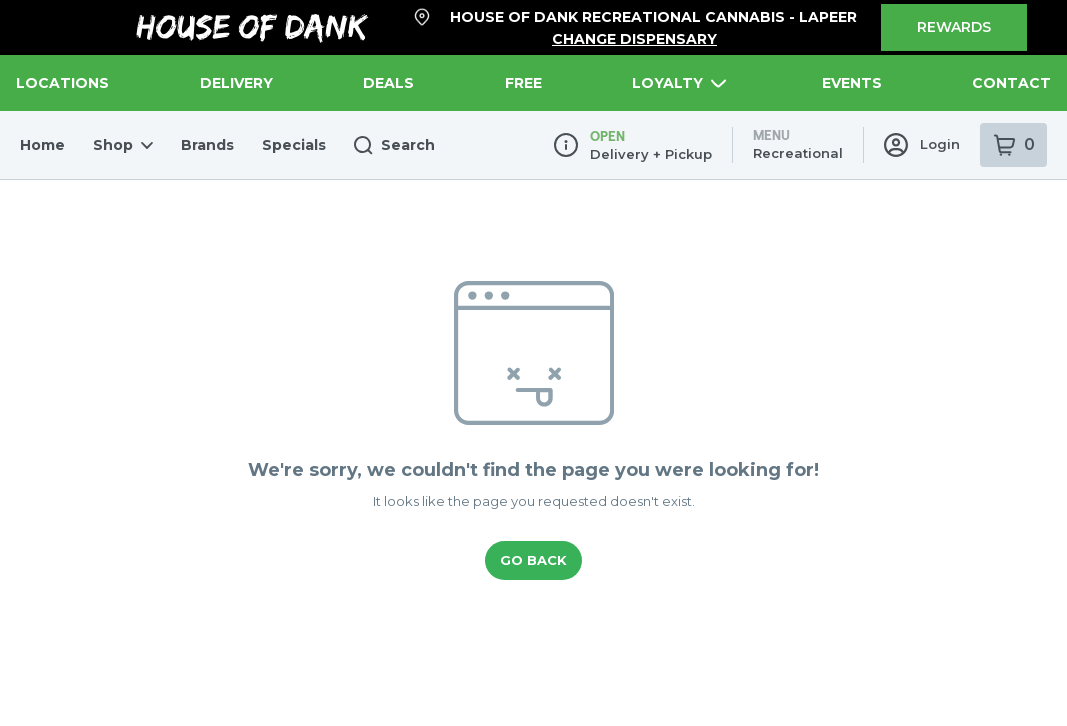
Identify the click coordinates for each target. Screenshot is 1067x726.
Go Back (533, 449)
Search (368, 34)
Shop (114, 34)
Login (924, 34)
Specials (274, 34)
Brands (194, 34)
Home (39, 34)
